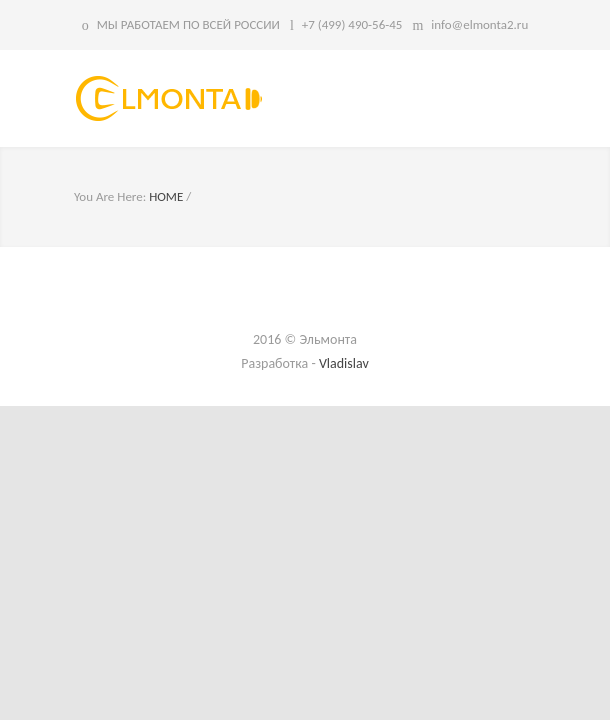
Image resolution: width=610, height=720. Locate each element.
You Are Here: (110, 196)
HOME (166, 196)
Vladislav (344, 363)
